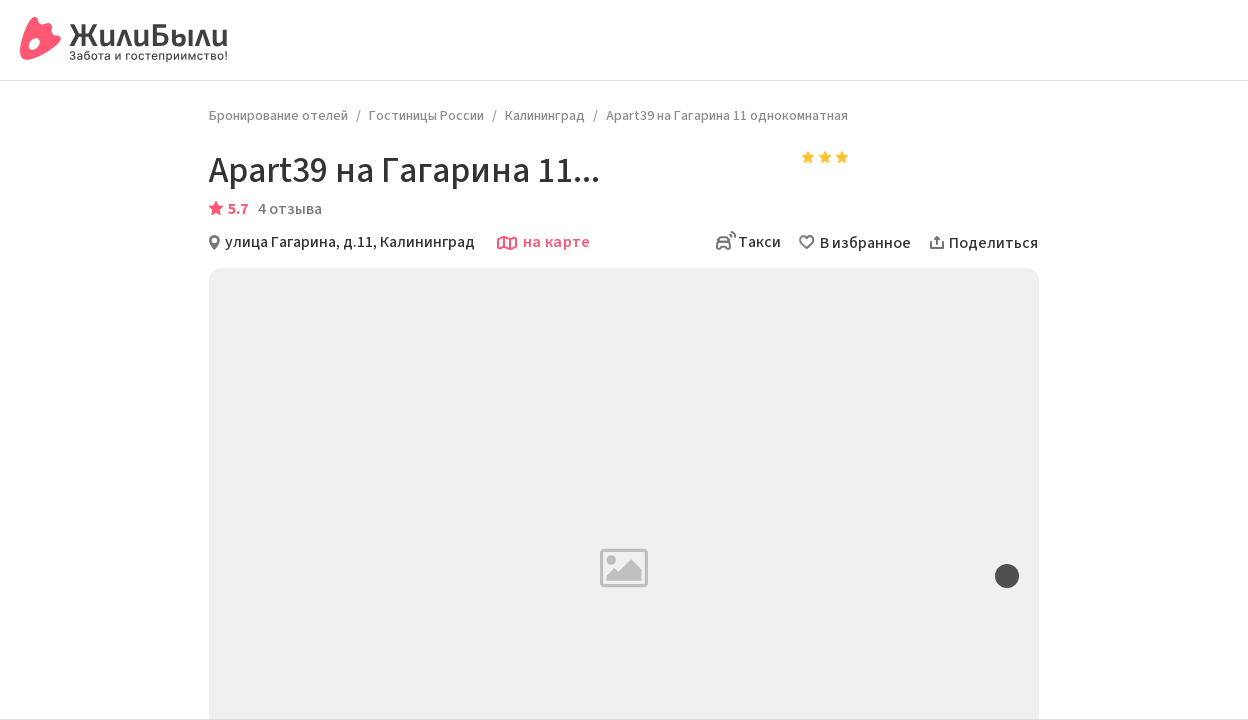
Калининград (545, 116)
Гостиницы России (426, 116)
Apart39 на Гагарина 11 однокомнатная (727, 116)
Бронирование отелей (278, 116)
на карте (543, 243)
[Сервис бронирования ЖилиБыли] (124, 40)
